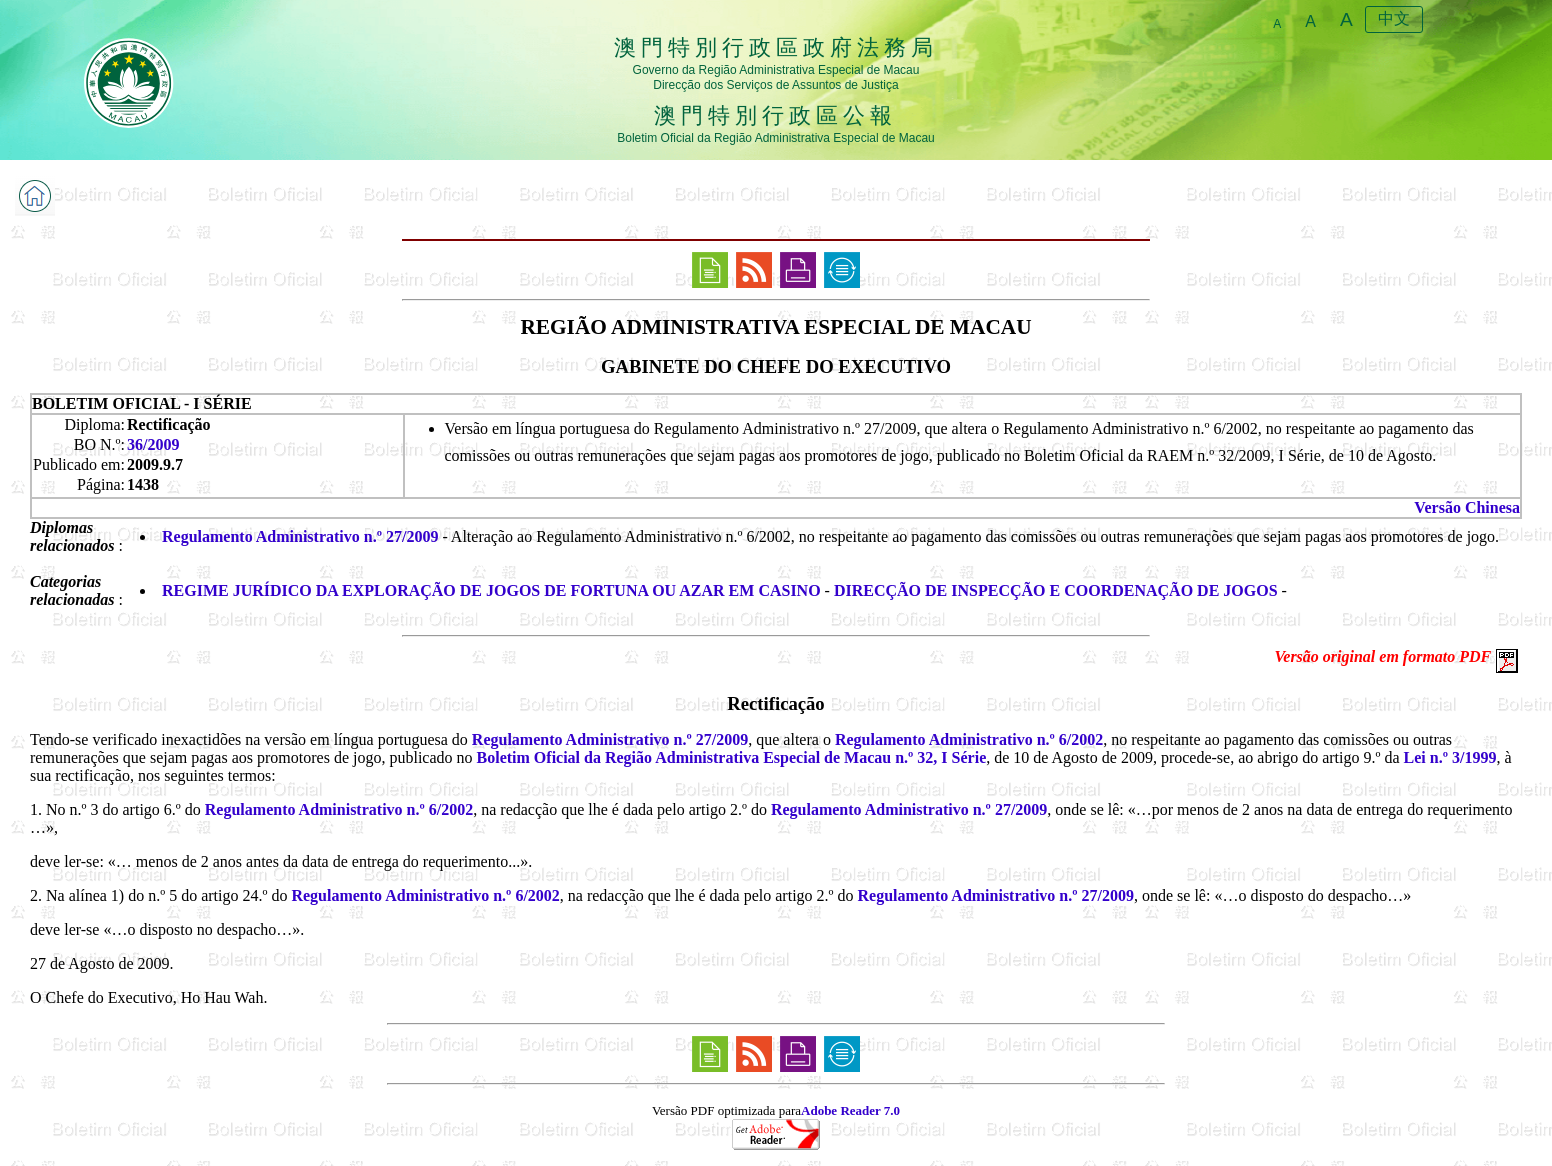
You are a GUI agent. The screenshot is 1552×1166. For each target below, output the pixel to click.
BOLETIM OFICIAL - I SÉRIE (142, 403)
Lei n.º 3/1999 (1450, 757)
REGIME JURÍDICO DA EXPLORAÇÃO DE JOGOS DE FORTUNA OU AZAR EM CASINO (491, 590)
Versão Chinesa (1467, 507)
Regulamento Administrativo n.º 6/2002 (969, 739)
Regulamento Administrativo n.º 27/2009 (300, 536)
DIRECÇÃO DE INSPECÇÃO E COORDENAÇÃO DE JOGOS (1056, 590)
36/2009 (153, 444)
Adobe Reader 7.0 (850, 1110)
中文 (1394, 18)
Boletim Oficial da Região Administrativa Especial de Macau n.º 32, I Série (732, 757)
